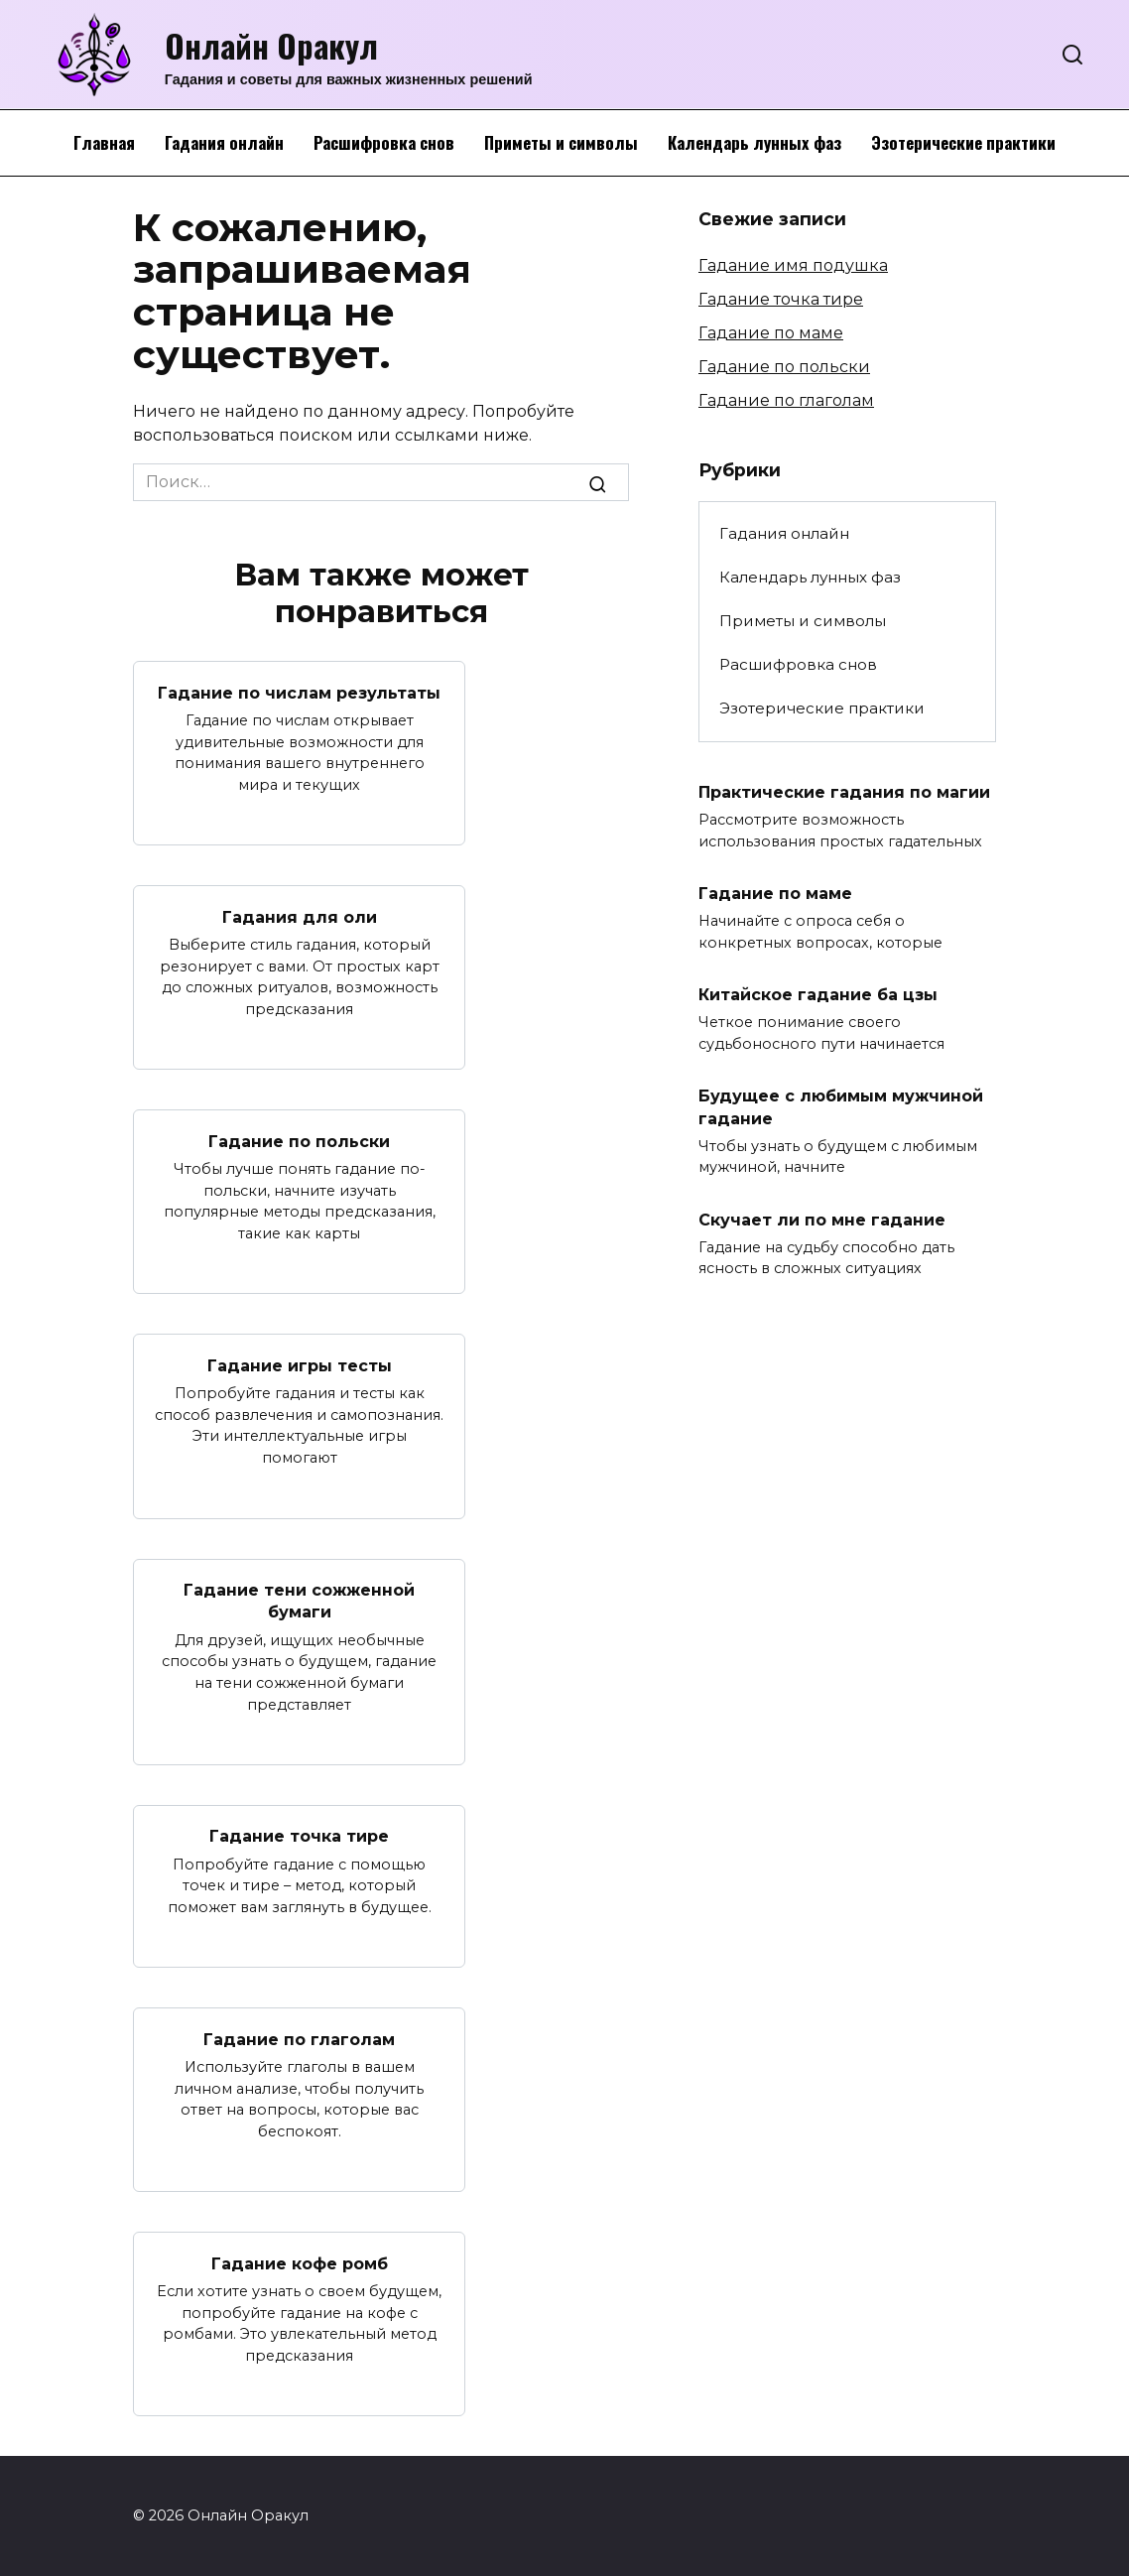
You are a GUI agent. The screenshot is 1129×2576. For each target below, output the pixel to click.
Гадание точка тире (299, 1836)
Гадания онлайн (224, 142)
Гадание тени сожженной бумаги (299, 1601)
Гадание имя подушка (793, 265)
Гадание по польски (299, 1140)
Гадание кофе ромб (299, 2263)
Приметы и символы (561, 142)
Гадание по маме (770, 332)
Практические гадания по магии (844, 792)
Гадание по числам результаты (299, 692)
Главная (104, 142)
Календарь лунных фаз (754, 142)
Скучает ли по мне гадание (821, 1219)
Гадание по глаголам (299, 2038)
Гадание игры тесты (299, 1364)
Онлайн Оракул (271, 45)
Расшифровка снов (384, 142)
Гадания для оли (299, 916)
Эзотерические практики (963, 142)
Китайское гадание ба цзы (818, 994)
